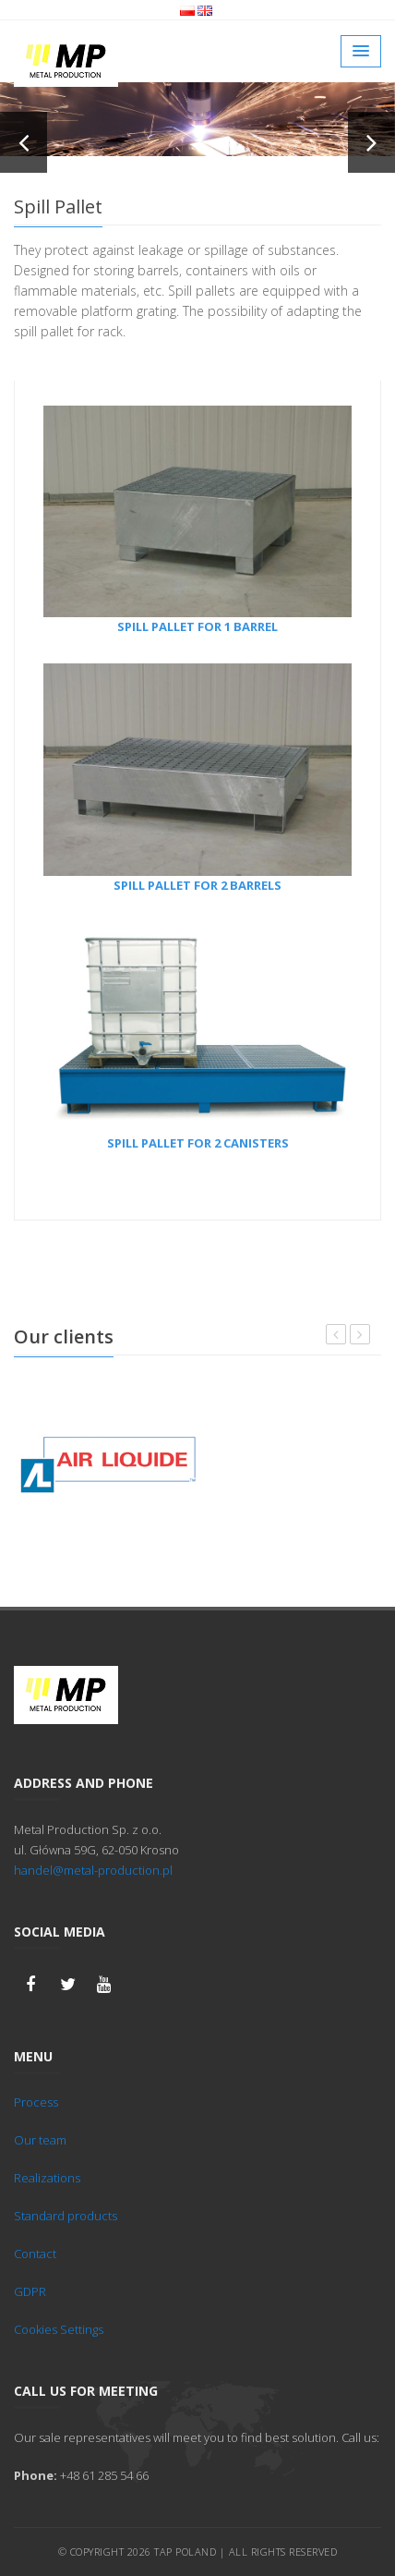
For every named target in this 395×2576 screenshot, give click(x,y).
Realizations (47, 2177)
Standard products (65, 2215)
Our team (40, 2140)
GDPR (30, 2291)
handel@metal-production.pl (93, 1870)
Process (36, 2102)
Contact (35, 2253)
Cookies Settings (58, 2329)
